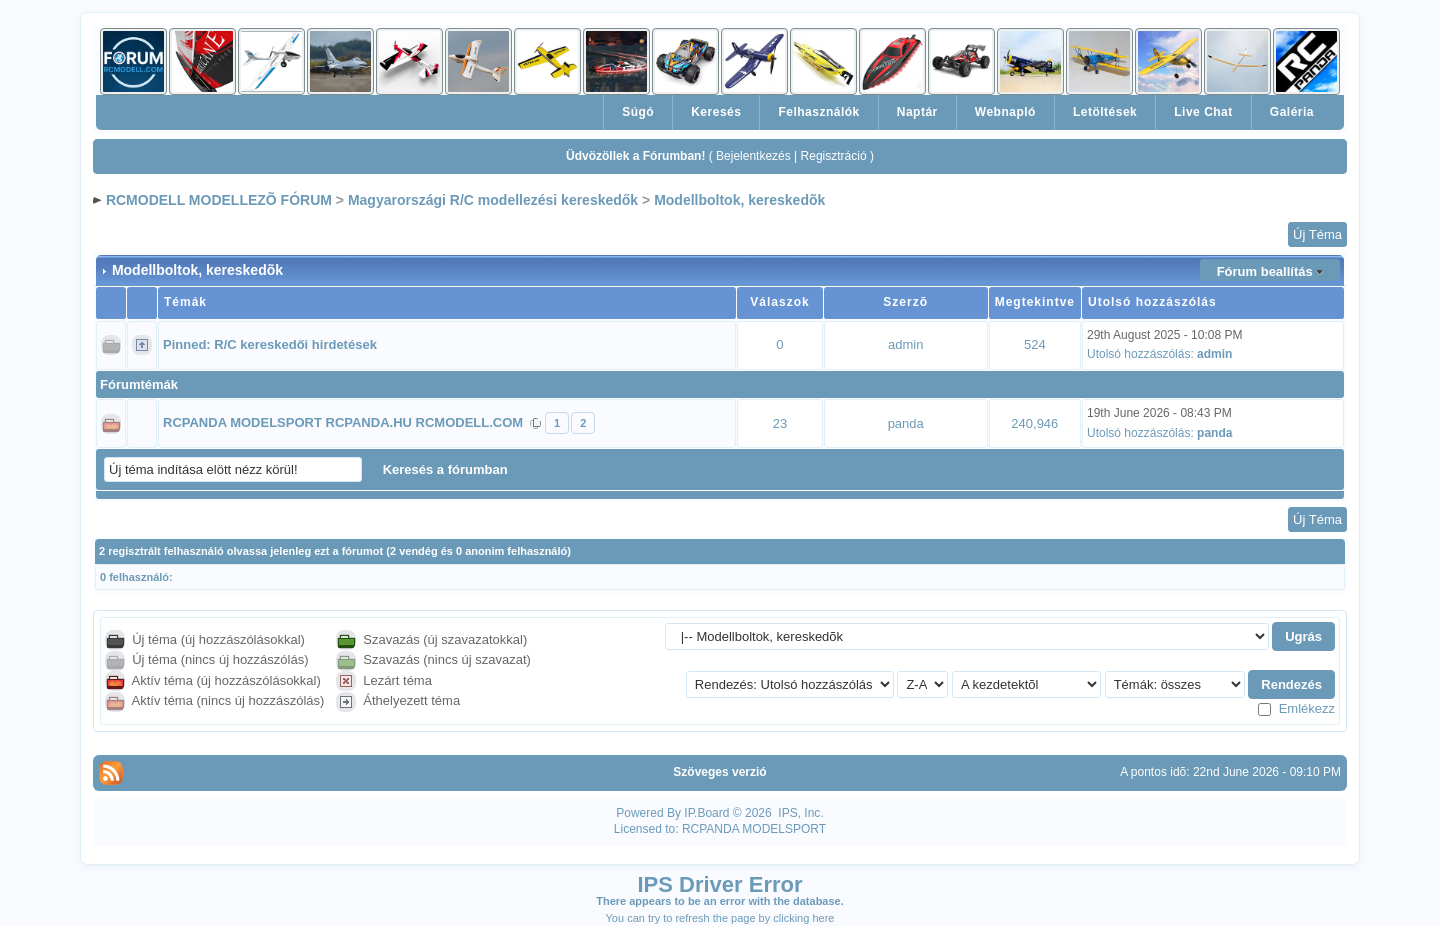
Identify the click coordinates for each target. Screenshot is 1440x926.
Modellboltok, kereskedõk (739, 200)
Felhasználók (818, 112)
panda (906, 423)
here (823, 918)
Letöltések (1105, 112)
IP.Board (706, 813)
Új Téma (1317, 234)
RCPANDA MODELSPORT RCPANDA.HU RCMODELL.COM (343, 422)
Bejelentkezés (753, 156)
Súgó (638, 112)
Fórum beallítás (1265, 271)
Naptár (917, 112)
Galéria (1292, 112)
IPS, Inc (799, 813)
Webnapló (1005, 112)
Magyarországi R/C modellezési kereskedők (493, 200)
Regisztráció (834, 156)
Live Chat (1203, 112)
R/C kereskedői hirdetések (295, 344)
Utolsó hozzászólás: (1140, 354)
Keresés (716, 112)
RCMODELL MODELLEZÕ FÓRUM (219, 200)
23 (780, 423)
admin (905, 344)
